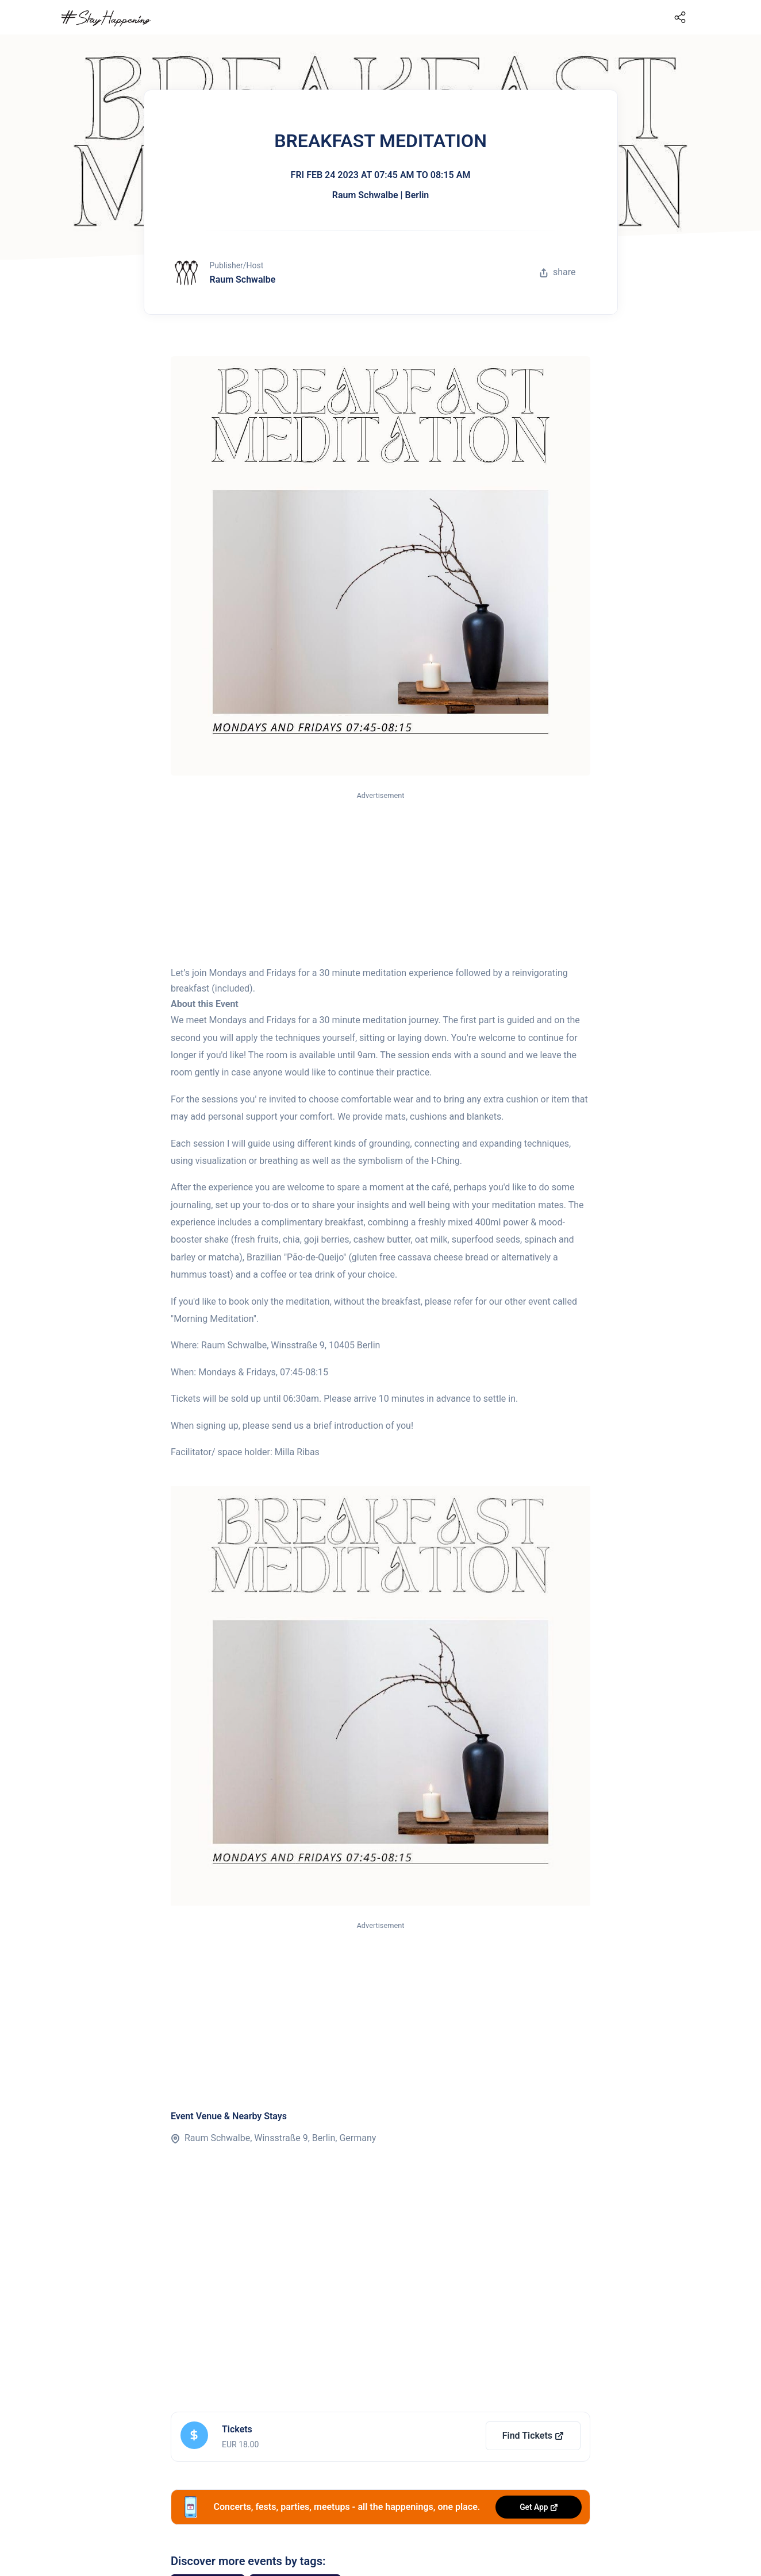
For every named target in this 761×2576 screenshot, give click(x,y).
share (557, 272)
